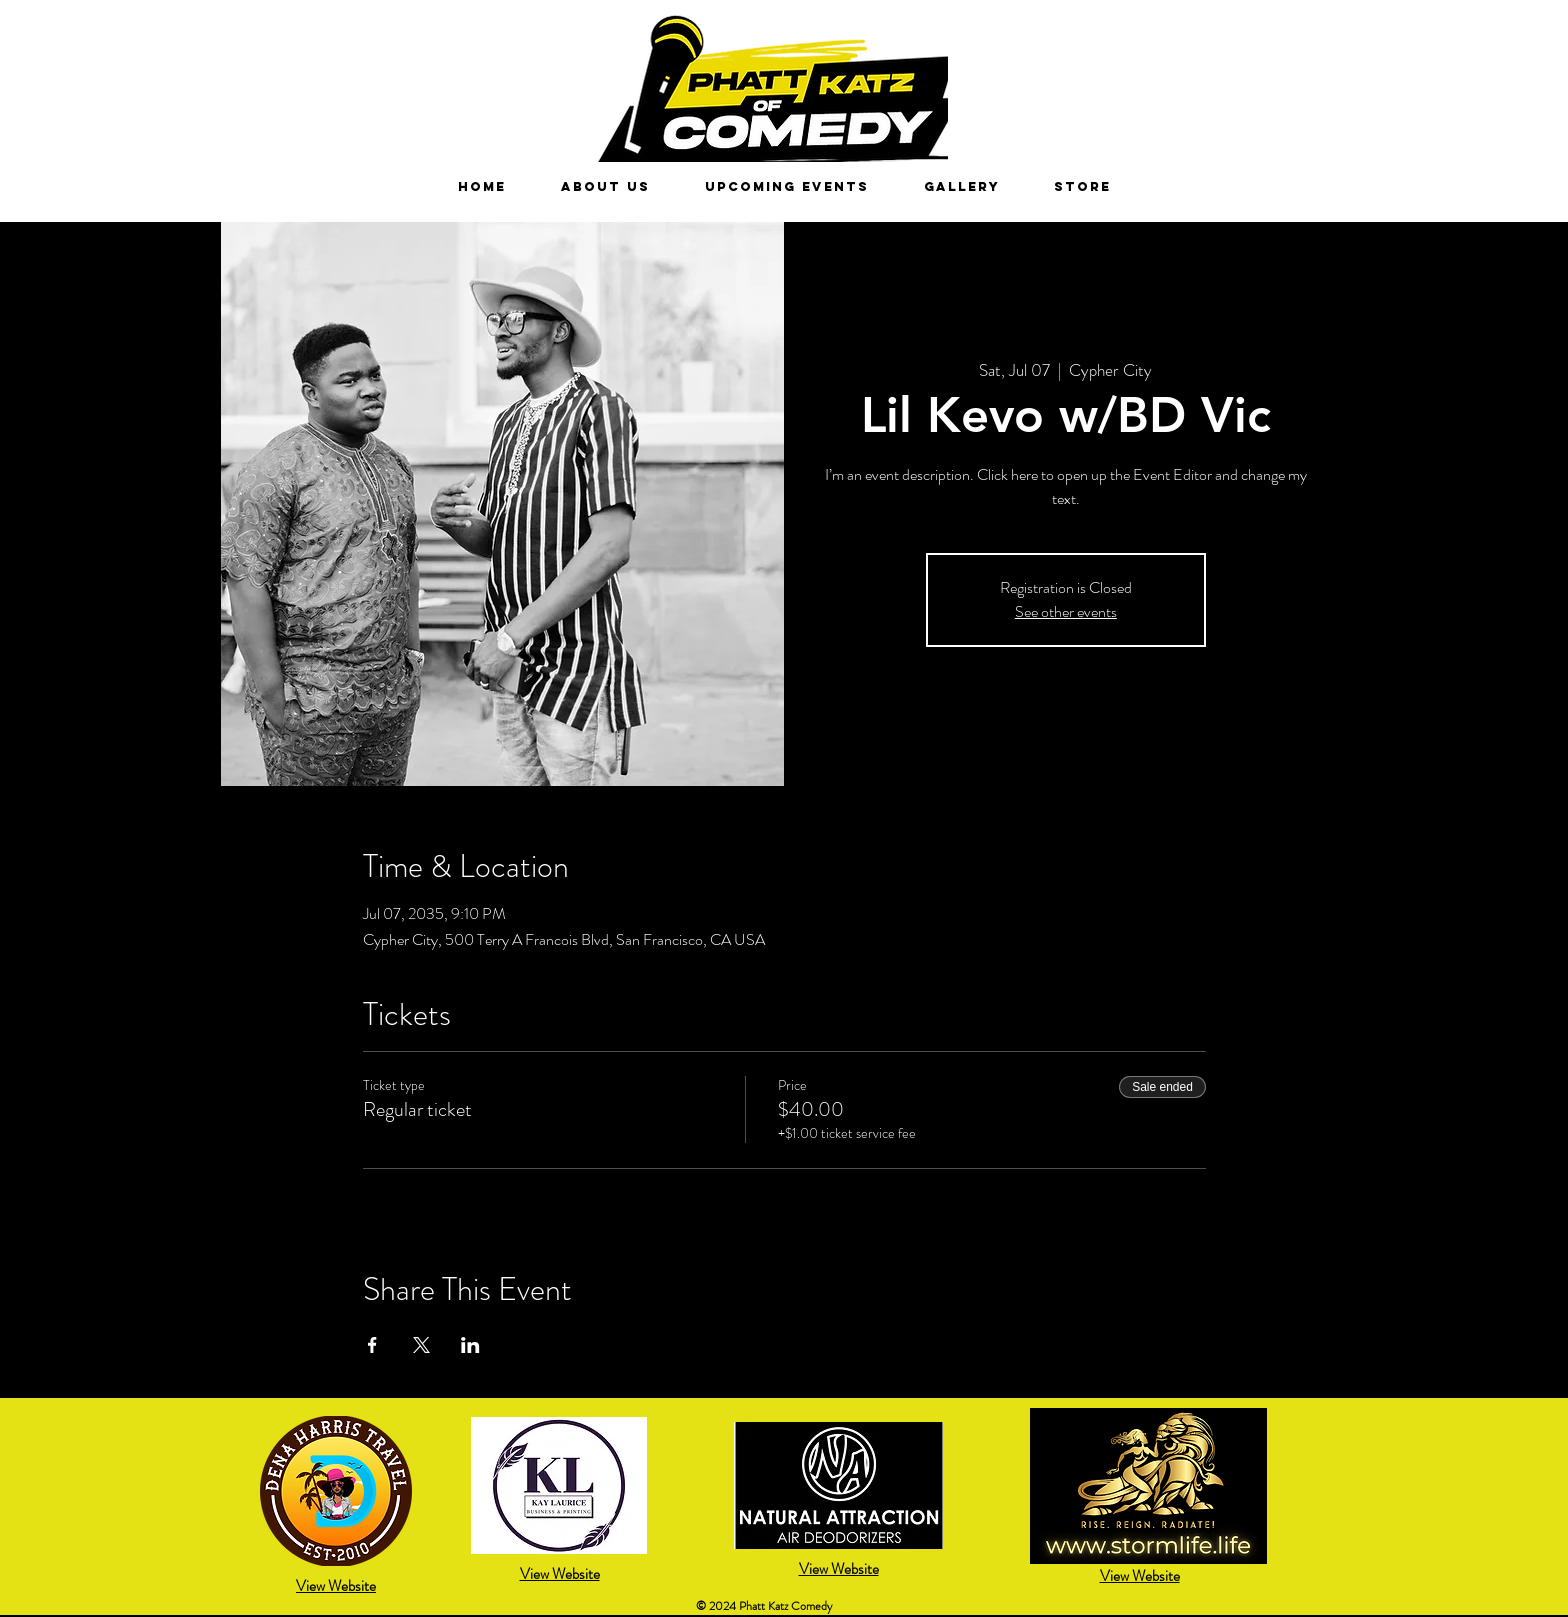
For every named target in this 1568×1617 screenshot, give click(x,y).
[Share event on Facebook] (372, 1345)
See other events (1066, 611)
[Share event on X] (421, 1345)
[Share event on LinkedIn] (470, 1345)
